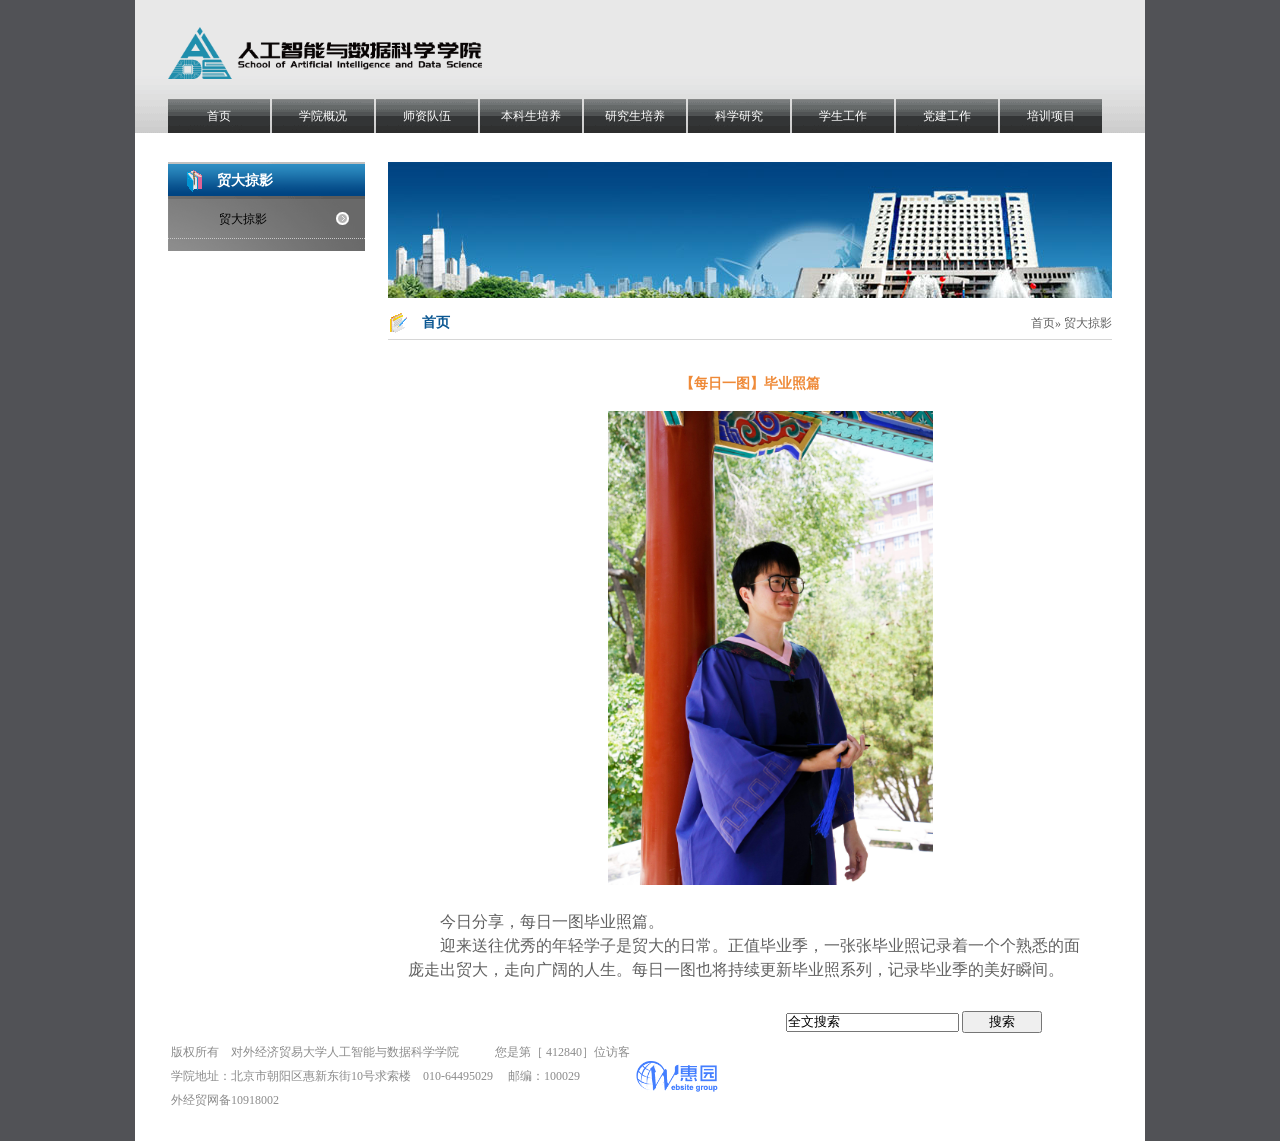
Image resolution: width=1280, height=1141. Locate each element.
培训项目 (1051, 116)
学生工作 (843, 116)
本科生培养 (531, 116)
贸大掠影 (243, 219)
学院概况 (323, 116)
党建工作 (947, 116)
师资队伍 (427, 116)
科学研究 (739, 116)
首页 (219, 116)
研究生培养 (635, 116)
